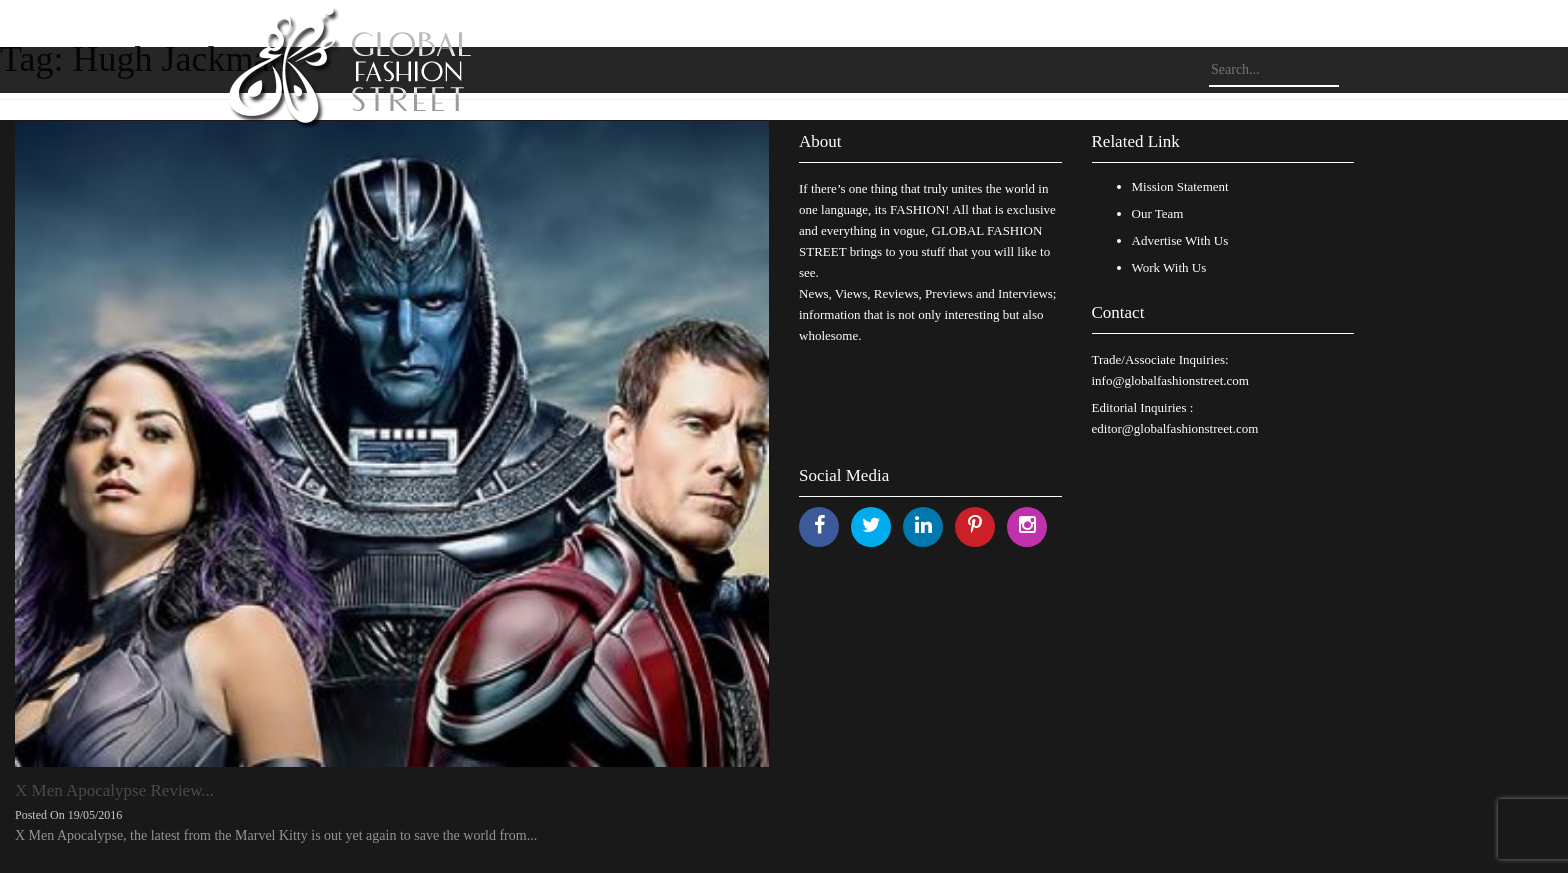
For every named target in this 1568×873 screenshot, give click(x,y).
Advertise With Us (1180, 240)
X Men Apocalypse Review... (114, 790)
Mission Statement (1180, 186)
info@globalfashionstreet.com (1170, 380)
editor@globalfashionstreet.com (1175, 428)
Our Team (1158, 213)
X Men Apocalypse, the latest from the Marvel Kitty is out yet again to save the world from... (276, 835)
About (820, 141)
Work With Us (1169, 267)
